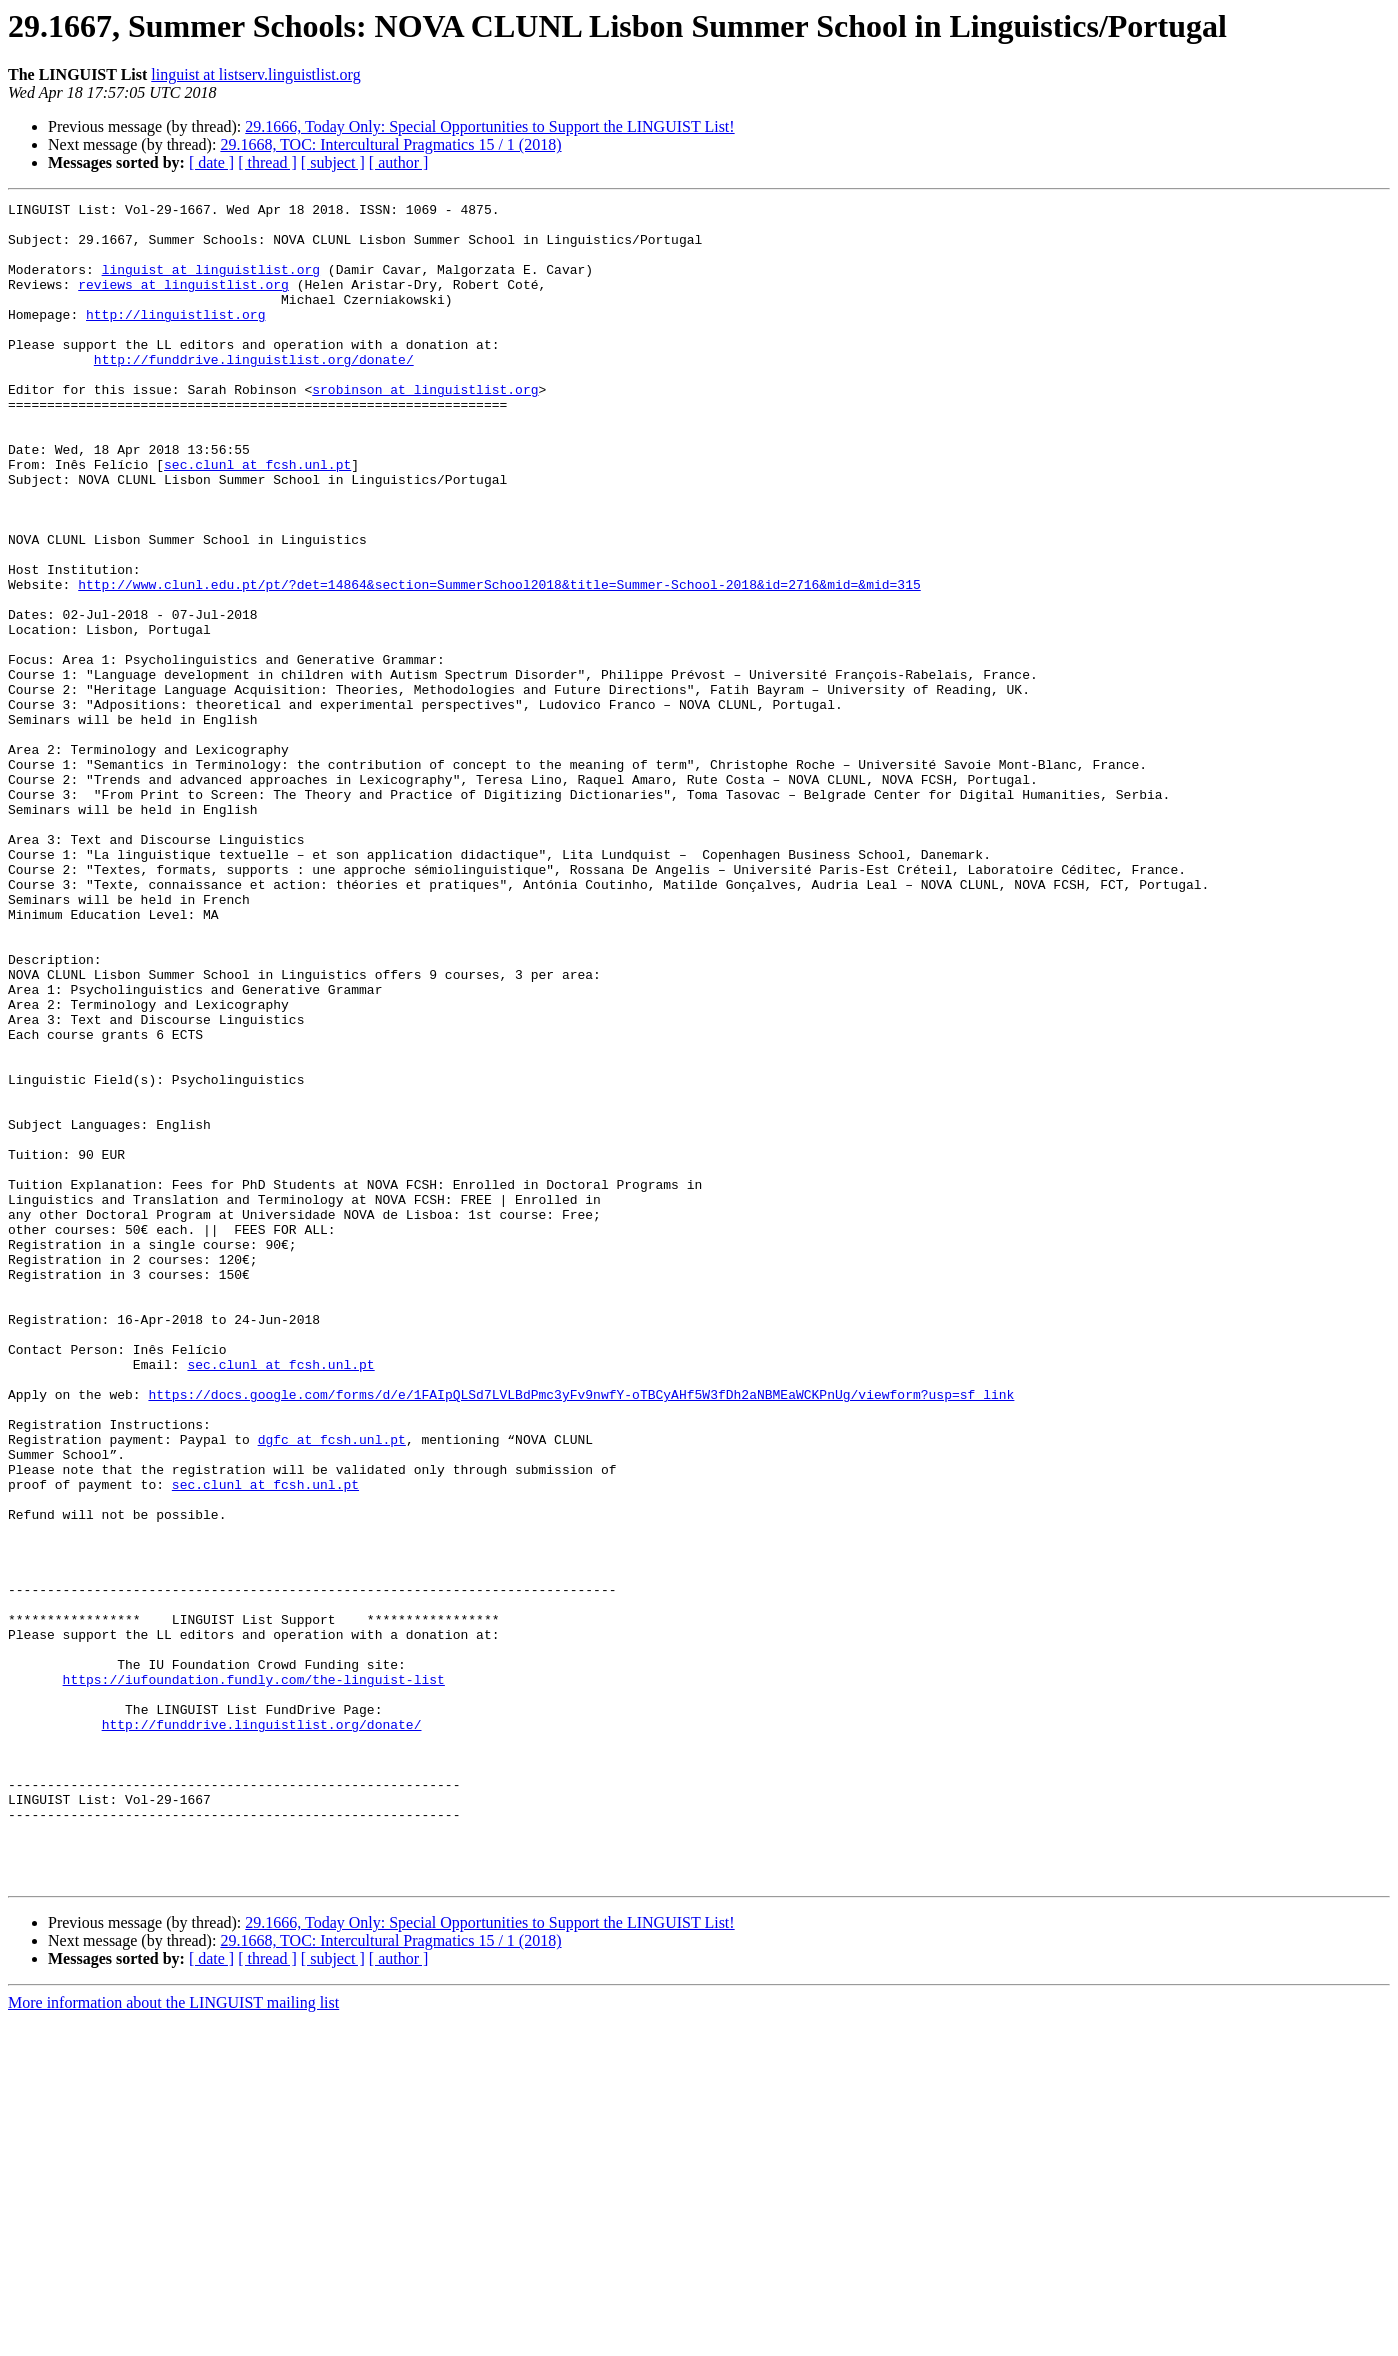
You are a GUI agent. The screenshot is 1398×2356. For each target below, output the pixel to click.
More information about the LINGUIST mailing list (173, 2338)
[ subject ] (333, 162)
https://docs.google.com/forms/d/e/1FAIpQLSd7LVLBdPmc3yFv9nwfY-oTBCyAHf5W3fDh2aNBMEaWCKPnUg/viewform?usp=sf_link (581, 1634)
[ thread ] (267, 162)
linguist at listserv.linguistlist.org (255, 74)
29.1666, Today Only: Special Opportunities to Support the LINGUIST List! (489, 126)
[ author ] (399, 162)
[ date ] (211, 162)
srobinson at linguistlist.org (425, 428)
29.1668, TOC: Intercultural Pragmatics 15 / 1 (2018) (390, 144)
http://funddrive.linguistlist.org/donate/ (254, 392)
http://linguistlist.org (175, 338)
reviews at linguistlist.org (183, 302)
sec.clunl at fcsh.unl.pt (257, 518)
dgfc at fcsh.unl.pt (332, 1688)
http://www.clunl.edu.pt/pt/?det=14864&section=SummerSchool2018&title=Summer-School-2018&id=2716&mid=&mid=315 (499, 662)
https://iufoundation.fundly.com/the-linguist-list (254, 1976)
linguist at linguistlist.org (211, 284)
